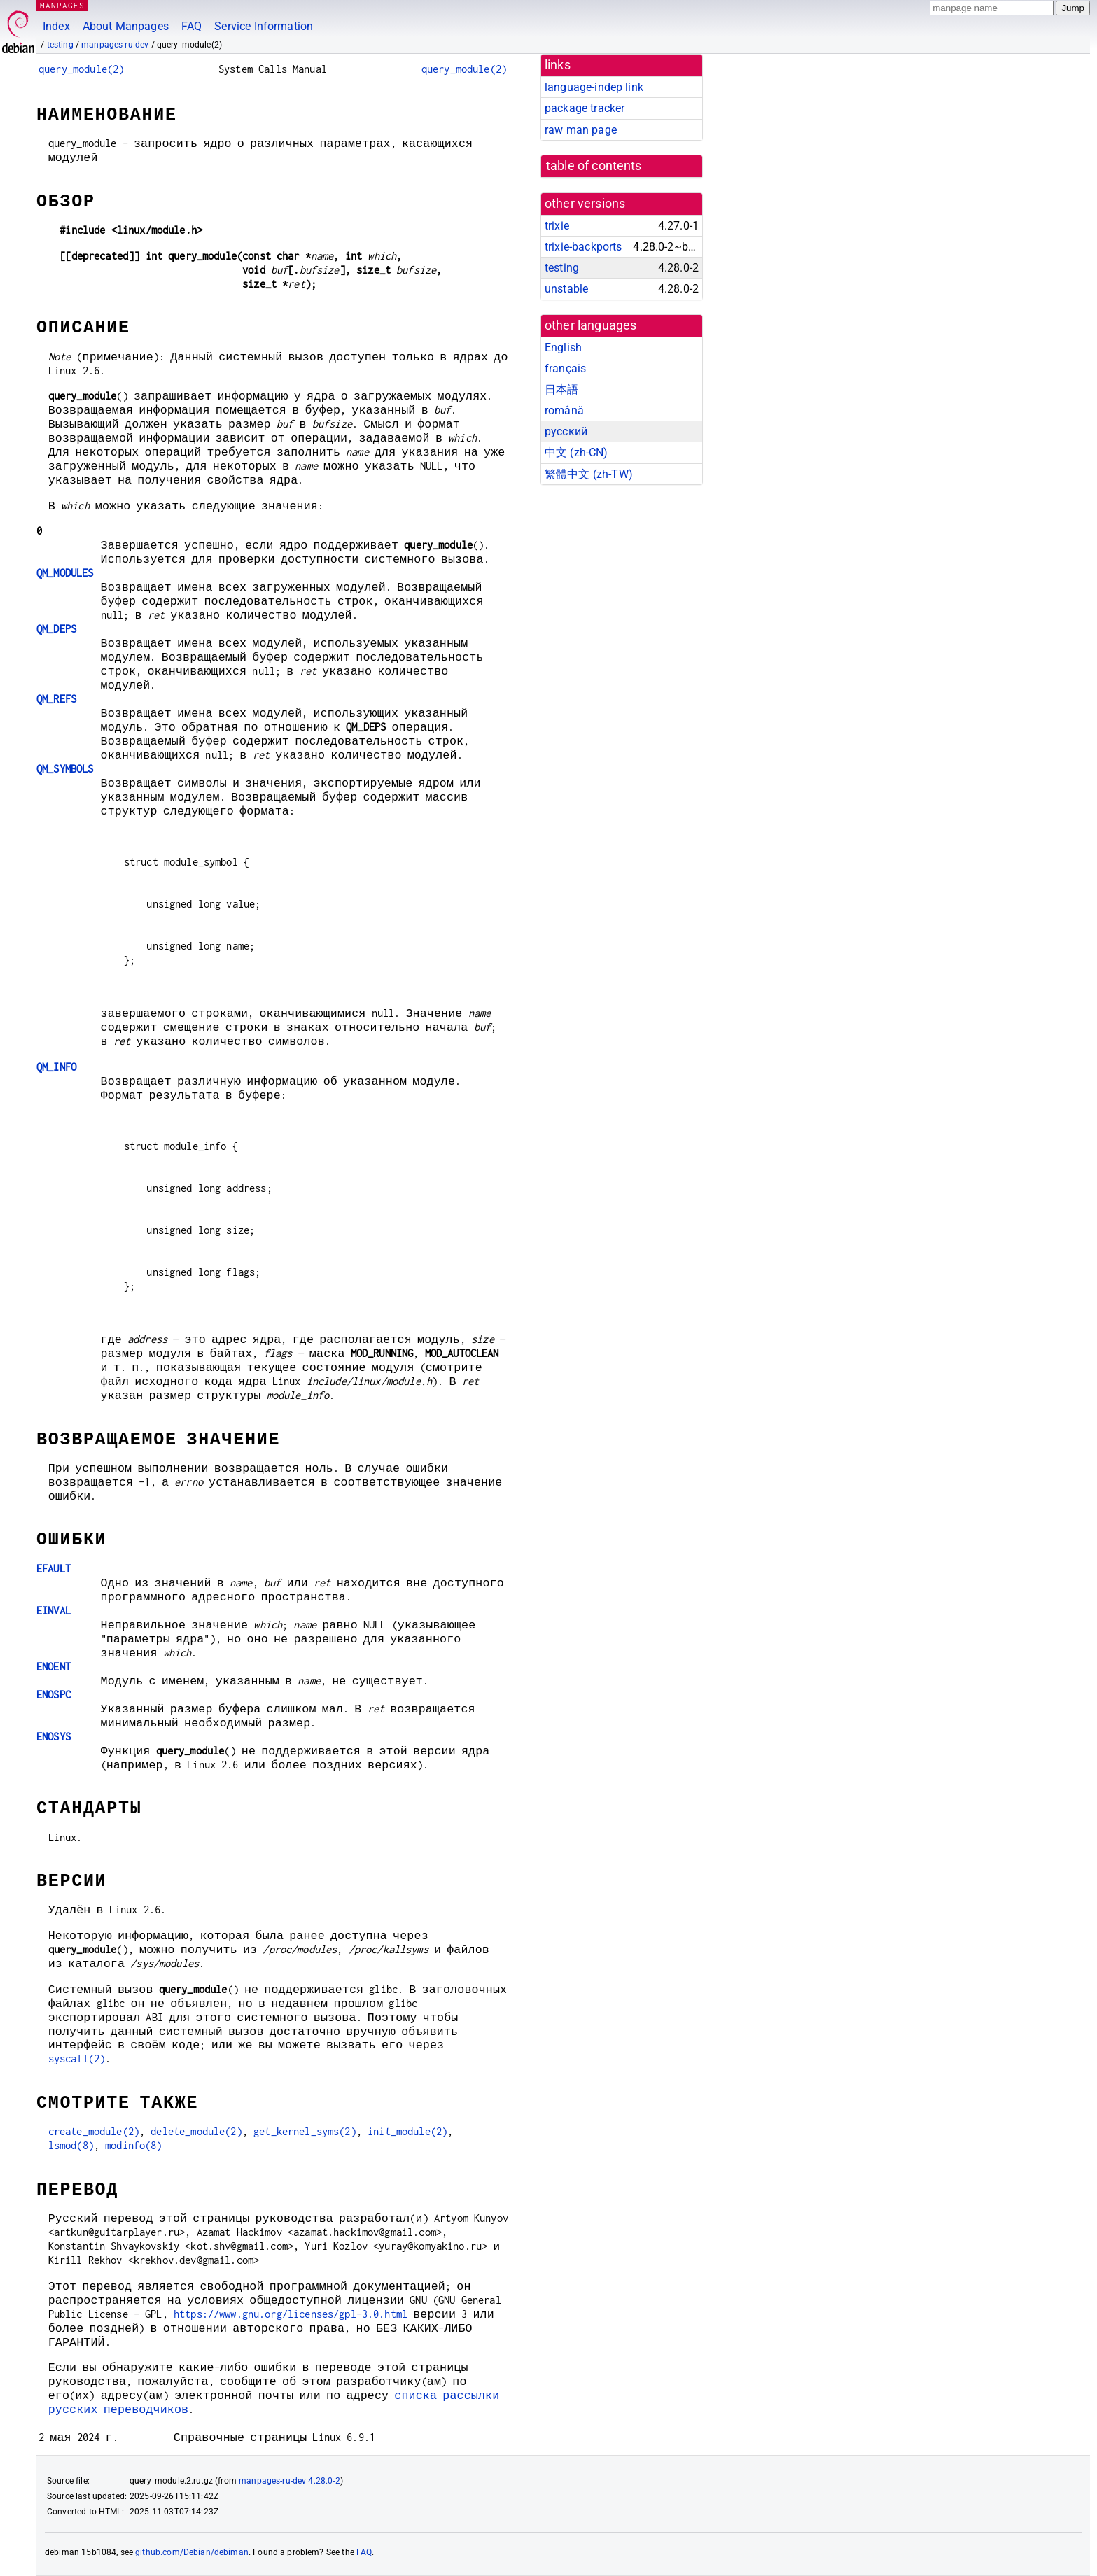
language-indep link (594, 87)
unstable (566, 288)
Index (56, 26)
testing (60, 45)
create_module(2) (93, 2131)
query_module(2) (81, 69)
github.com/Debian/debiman (192, 2552)
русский (566, 431)
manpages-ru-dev (114, 45)
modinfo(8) (133, 2145)
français (565, 368)
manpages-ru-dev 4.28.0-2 (289, 2481)
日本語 (561, 389)
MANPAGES (62, 5)
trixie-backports (583, 246)
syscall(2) (77, 2058)
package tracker (584, 108)
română (564, 410)
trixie (557, 225)
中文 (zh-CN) (576, 452)
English (563, 347)
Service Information (263, 26)
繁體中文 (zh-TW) (589, 474)
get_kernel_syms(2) (304, 2131)
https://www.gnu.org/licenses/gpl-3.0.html (290, 2314)
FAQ (191, 26)
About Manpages (126, 26)
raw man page (581, 129)
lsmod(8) (71, 2145)
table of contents (594, 166)
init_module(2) (407, 2131)
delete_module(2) (196, 2131)
